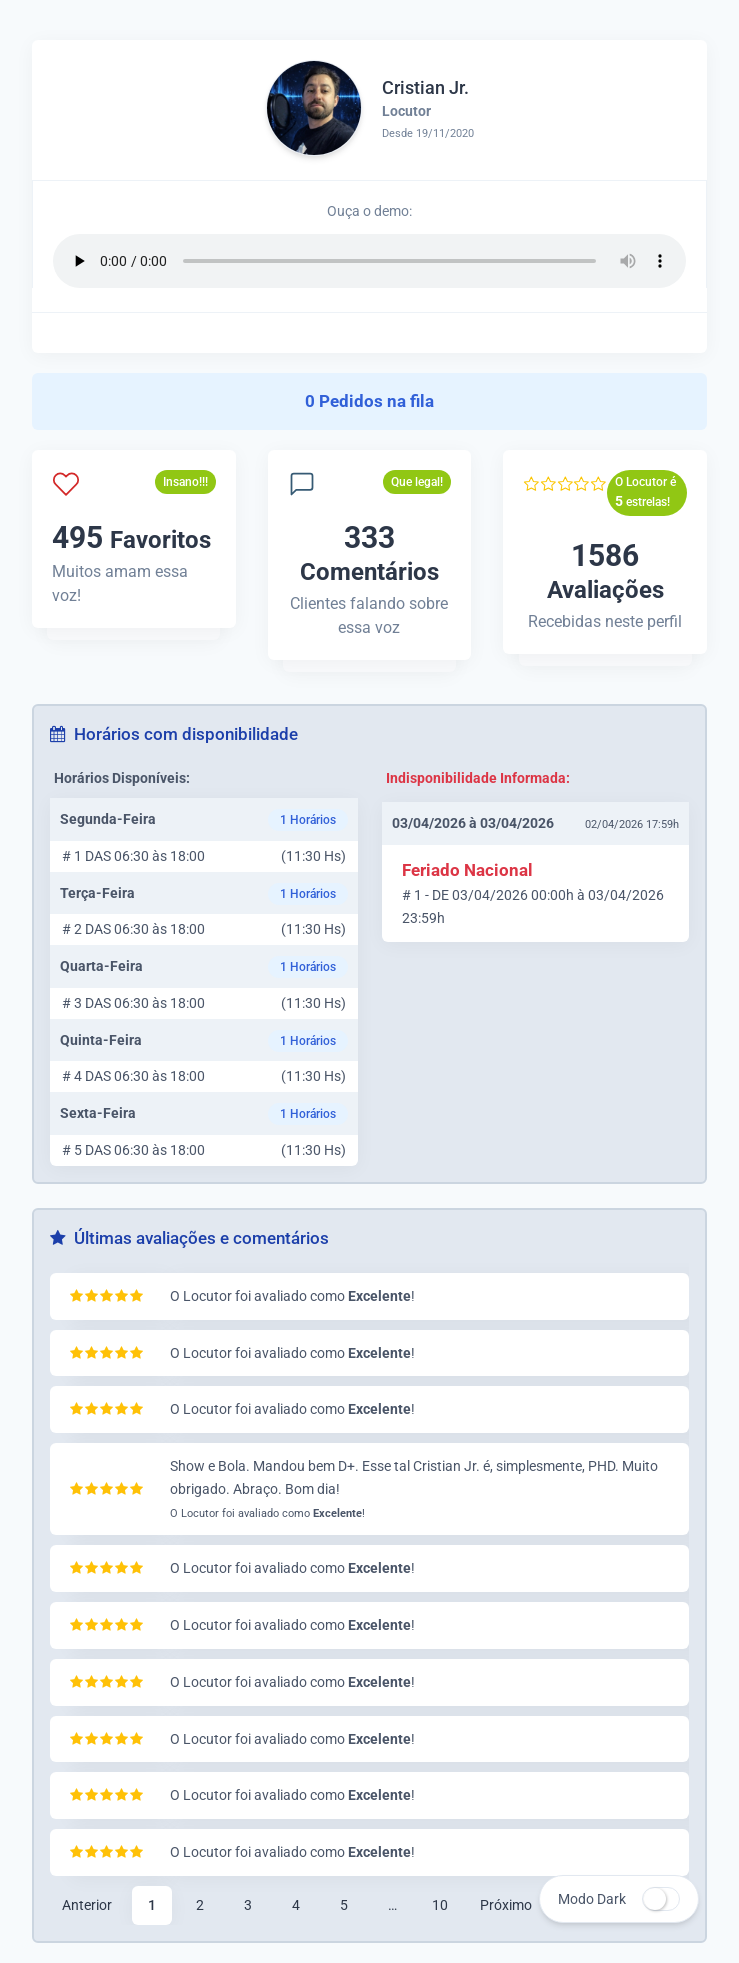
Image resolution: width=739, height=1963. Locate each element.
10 (440, 1905)
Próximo (506, 1905)
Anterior (87, 1905)
